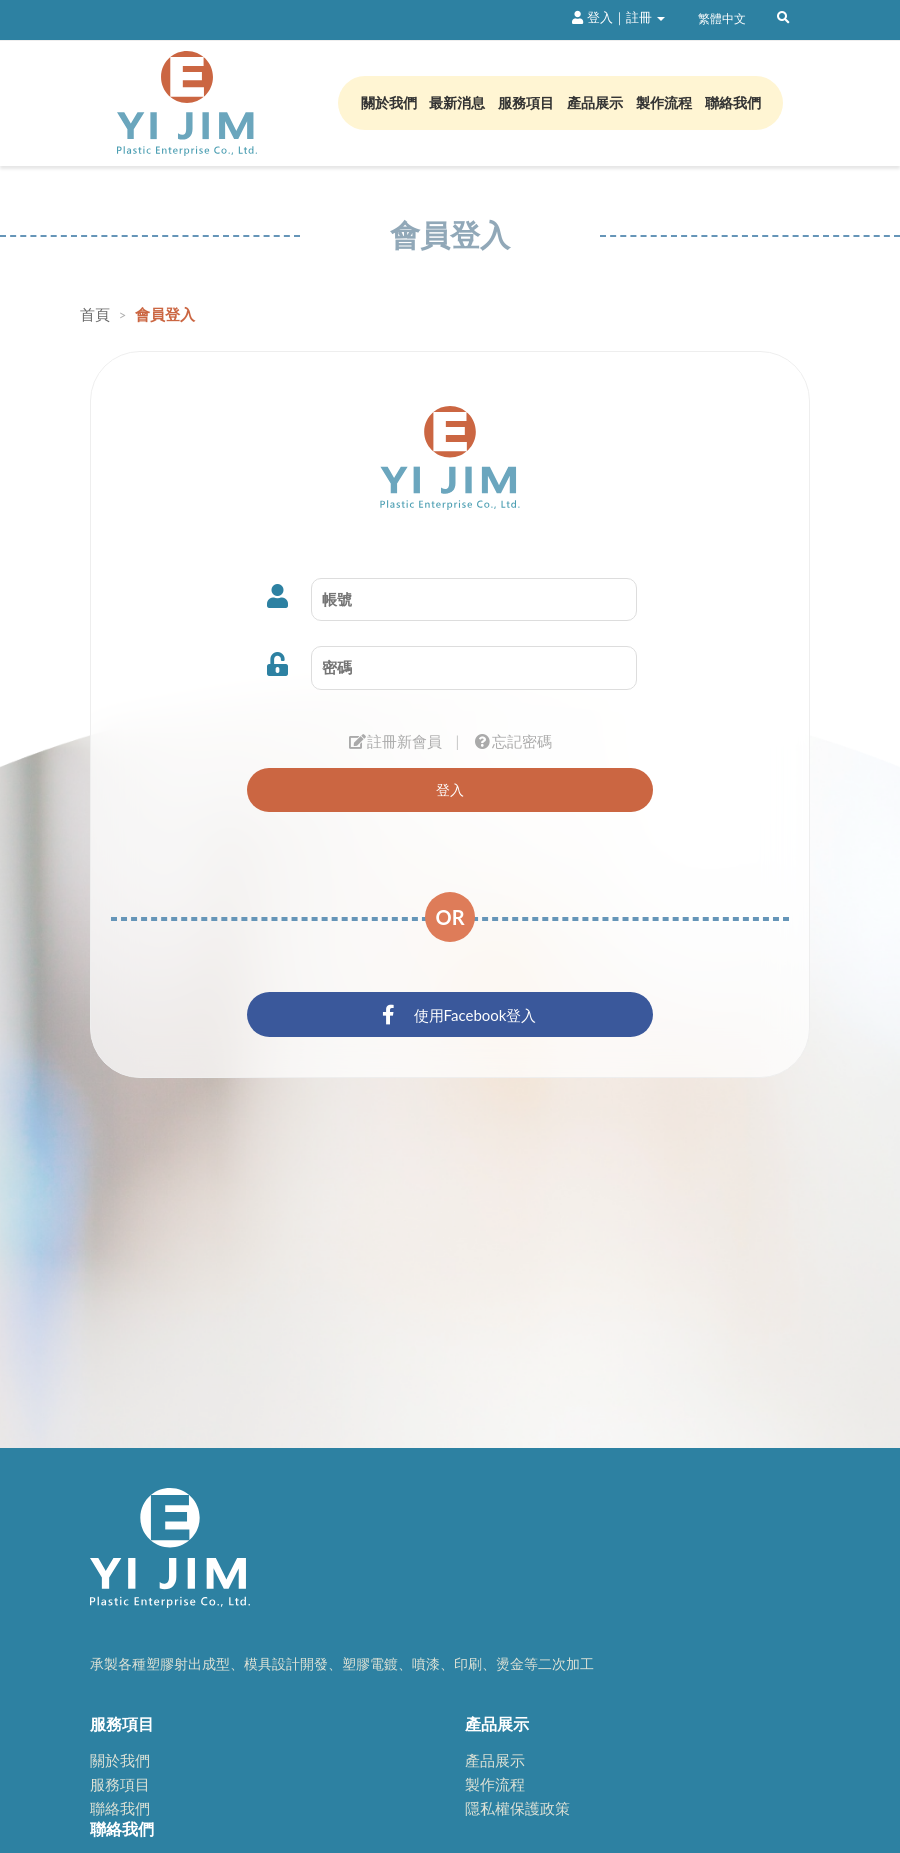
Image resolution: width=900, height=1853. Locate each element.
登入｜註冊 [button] (618, 17)
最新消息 (457, 102)
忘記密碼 (512, 741)
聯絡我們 (733, 102)
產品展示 (595, 102)
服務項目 (526, 102)
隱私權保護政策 (517, 1808)
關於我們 (389, 102)
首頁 (97, 314)
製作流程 (664, 102)
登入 (450, 789)
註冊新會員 (395, 741)
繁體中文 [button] (720, 18)
